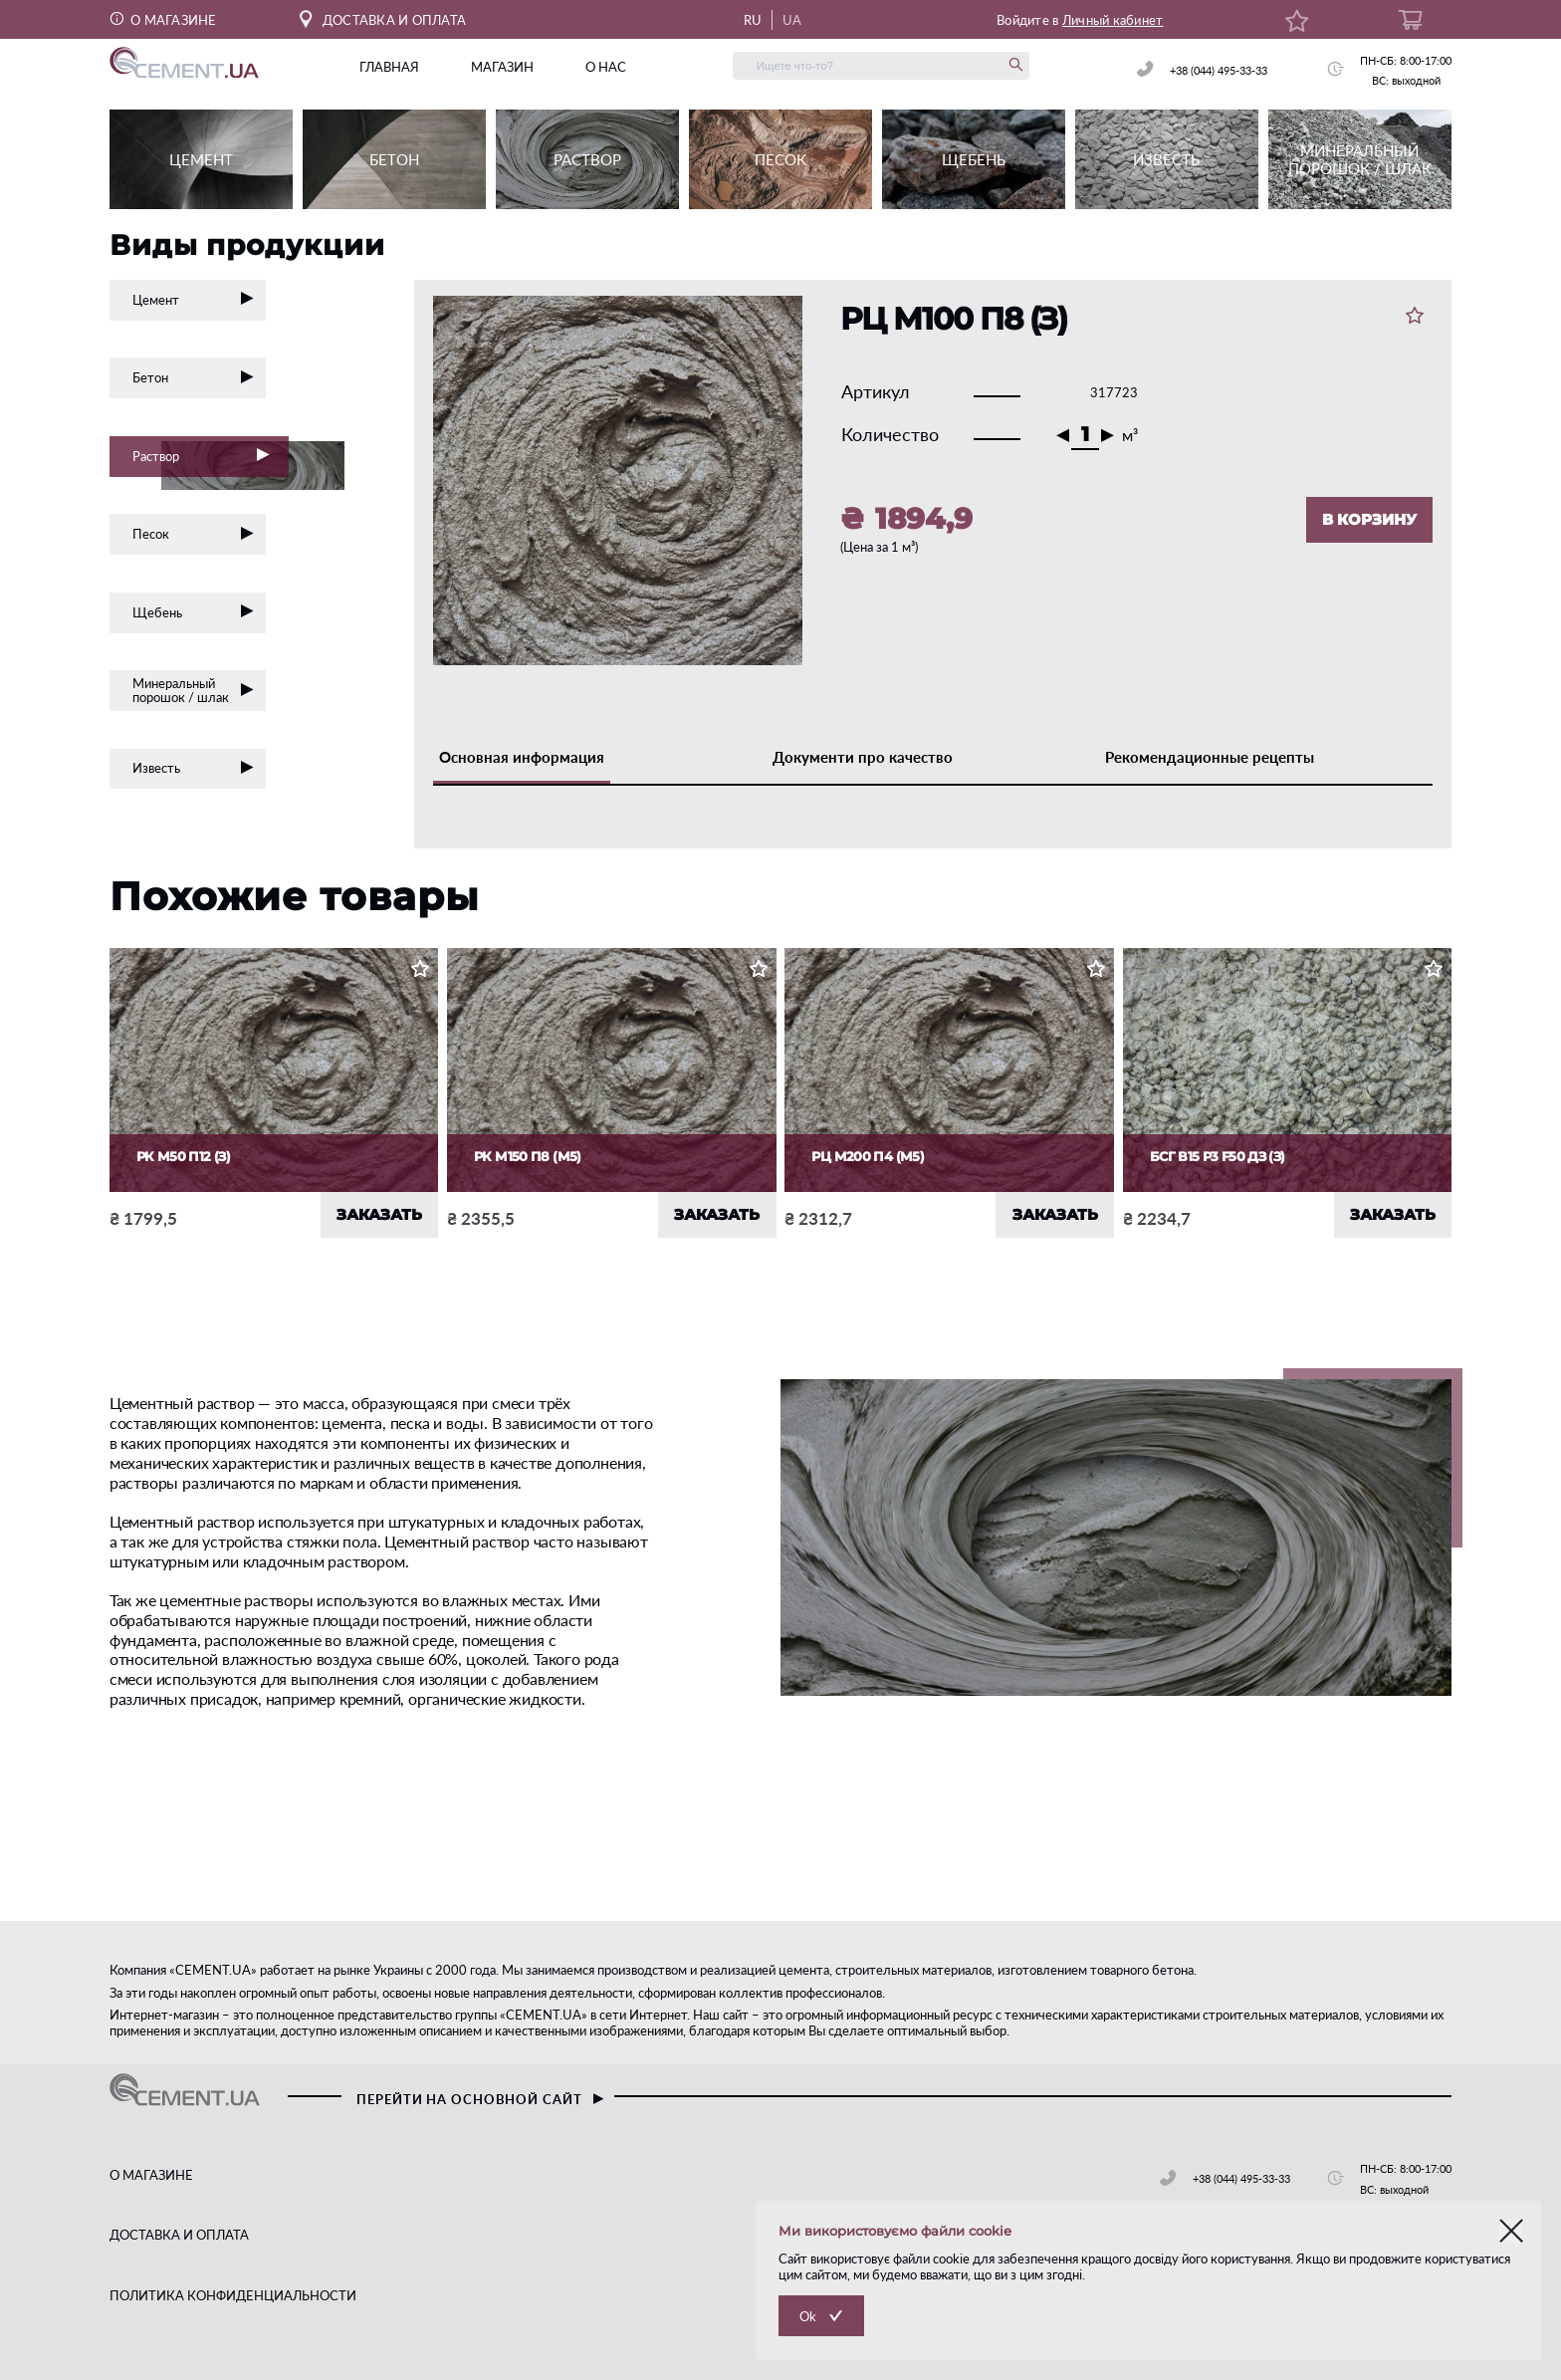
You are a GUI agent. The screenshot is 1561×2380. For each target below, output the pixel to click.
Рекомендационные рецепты (1209, 757)
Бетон (193, 377)
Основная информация (521, 757)
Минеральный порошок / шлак (193, 689)
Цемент (193, 300)
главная (389, 67)
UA (792, 20)
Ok (807, 2316)
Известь (193, 768)
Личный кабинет (1113, 20)
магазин (502, 67)
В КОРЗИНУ (1369, 520)
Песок (193, 534)
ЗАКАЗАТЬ (379, 1215)
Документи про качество (863, 757)
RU (753, 20)
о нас (605, 67)
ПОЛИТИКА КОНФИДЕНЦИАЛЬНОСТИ (233, 2295)
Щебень (193, 612)
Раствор (210, 458)
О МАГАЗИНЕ (163, 20)
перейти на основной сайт (479, 2099)
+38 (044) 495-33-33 (1218, 70)
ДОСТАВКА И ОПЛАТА (383, 19)
